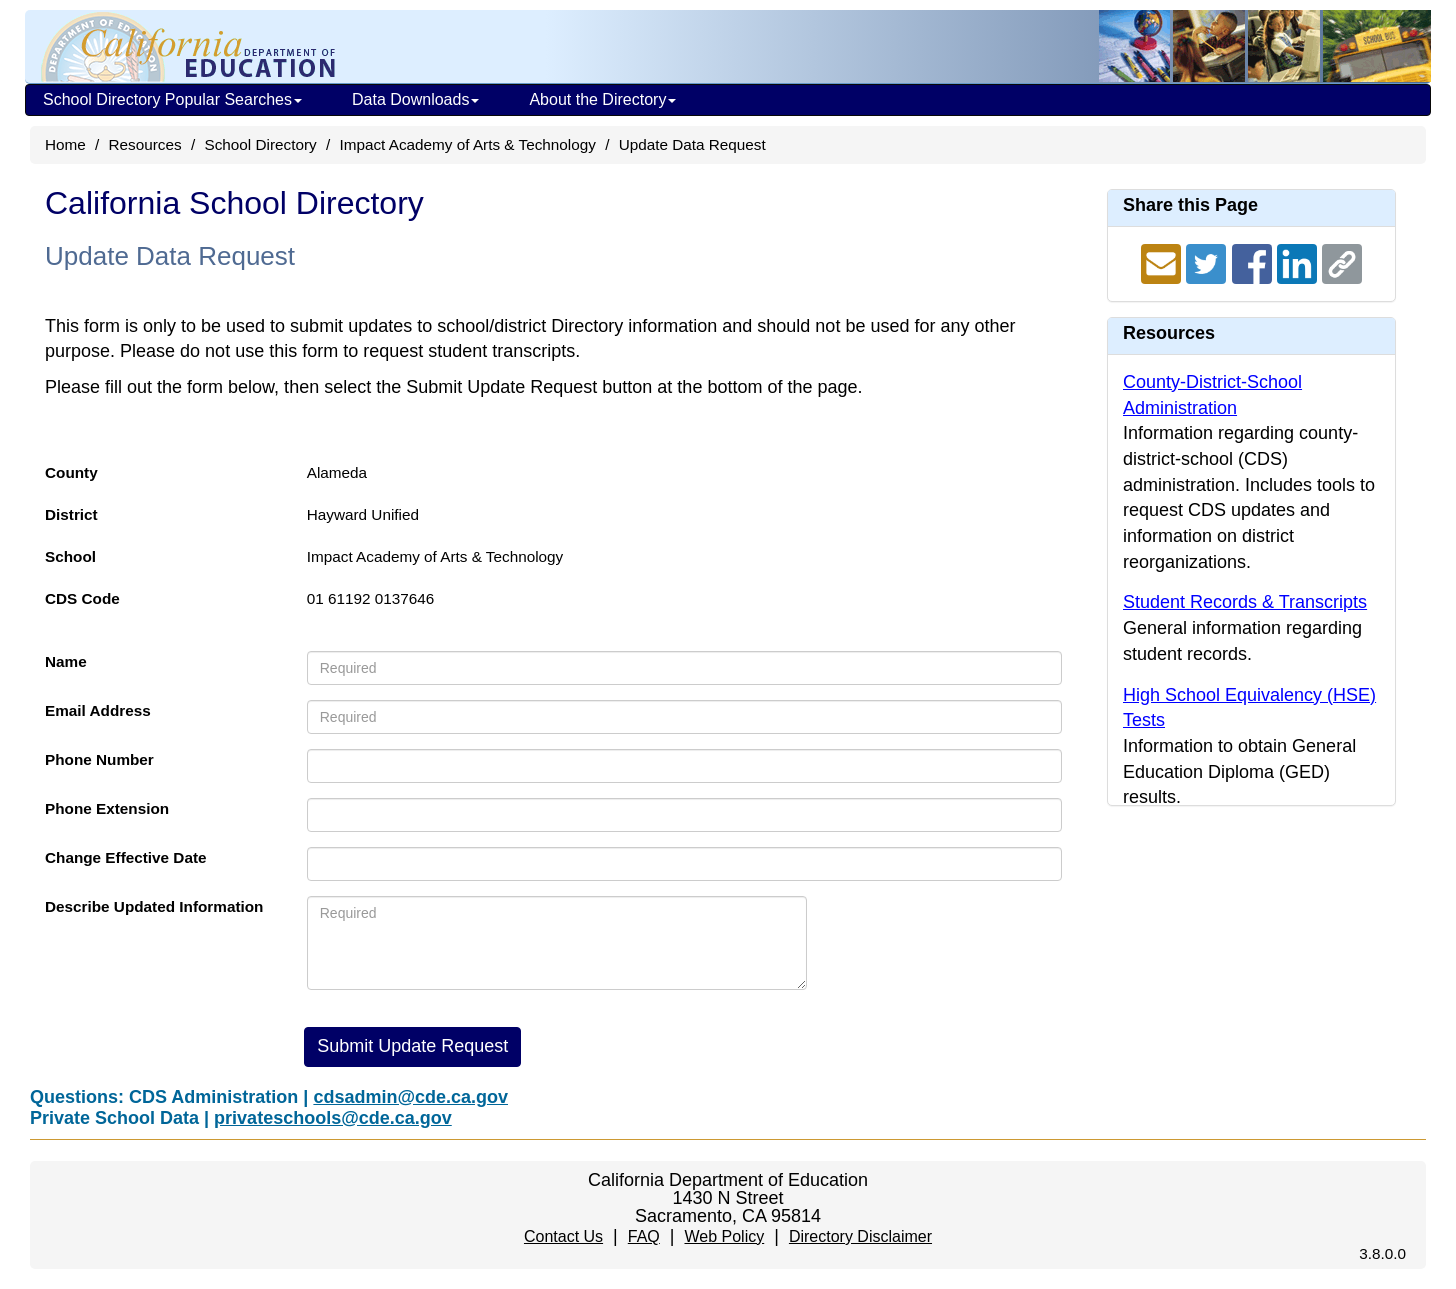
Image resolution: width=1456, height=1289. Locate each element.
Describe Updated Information (154, 906)
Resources (145, 144)
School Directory (260, 144)
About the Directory (602, 99)
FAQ (644, 1236)
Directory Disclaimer (860, 1236)
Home (65, 144)
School (70, 556)
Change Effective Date (126, 857)
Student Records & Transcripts (1245, 602)
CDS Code (82, 598)
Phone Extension (107, 808)
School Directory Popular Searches (172, 99)
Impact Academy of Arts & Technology (467, 144)
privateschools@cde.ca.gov (333, 1118)
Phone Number (99, 759)
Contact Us (563, 1236)
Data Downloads (415, 99)
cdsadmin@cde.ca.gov (410, 1097)
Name (66, 661)
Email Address (98, 710)
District (71, 514)
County (71, 472)
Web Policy (724, 1236)
